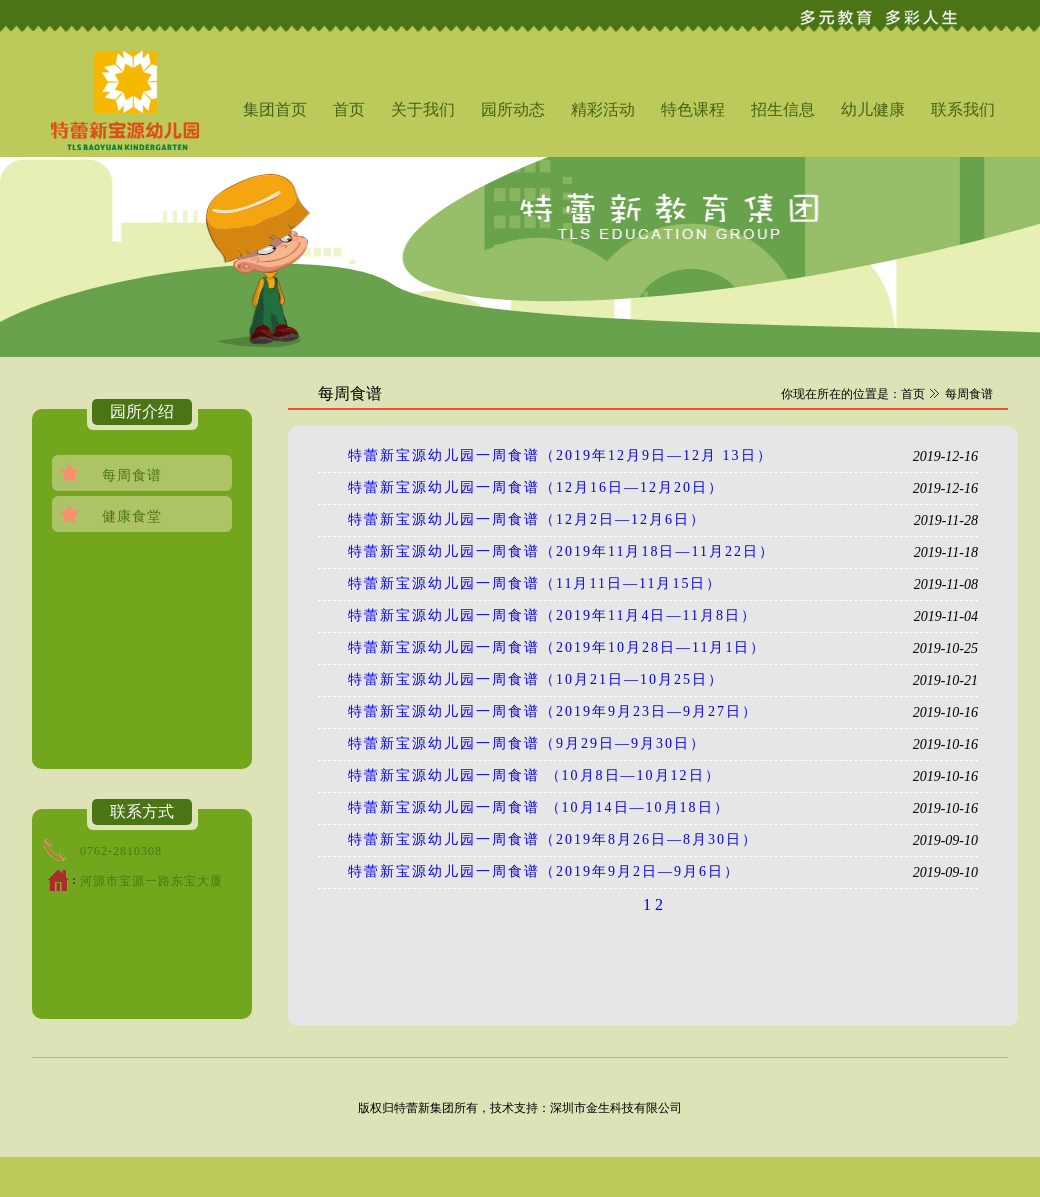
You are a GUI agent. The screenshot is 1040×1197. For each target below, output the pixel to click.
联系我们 (963, 109)
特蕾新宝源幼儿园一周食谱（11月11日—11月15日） (535, 583)
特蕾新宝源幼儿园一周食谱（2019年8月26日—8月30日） (553, 839)
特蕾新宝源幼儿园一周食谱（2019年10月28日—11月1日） (557, 647)
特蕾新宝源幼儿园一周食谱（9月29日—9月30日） (527, 743)
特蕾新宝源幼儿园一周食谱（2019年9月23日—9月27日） (553, 711)
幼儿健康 (873, 109)
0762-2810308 (121, 851)
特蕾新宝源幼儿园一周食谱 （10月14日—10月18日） (539, 807)
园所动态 (513, 109)
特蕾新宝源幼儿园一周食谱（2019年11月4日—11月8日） (552, 615)
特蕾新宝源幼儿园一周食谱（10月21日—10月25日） (536, 679)
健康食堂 (132, 516)
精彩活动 (603, 109)
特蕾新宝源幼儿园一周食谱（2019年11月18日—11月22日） (561, 551)
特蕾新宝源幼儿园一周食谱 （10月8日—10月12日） (534, 775)
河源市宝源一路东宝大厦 (151, 881)
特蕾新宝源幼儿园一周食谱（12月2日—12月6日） (527, 519)
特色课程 (693, 109)
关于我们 (423, 109)
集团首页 (275, 109)
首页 (349, 109)
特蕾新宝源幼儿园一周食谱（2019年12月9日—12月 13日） (560, 455)
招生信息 (783, 109)
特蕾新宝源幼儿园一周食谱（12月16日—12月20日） (536, 487)
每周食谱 (132, 475)
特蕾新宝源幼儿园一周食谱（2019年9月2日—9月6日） (544, 871)
